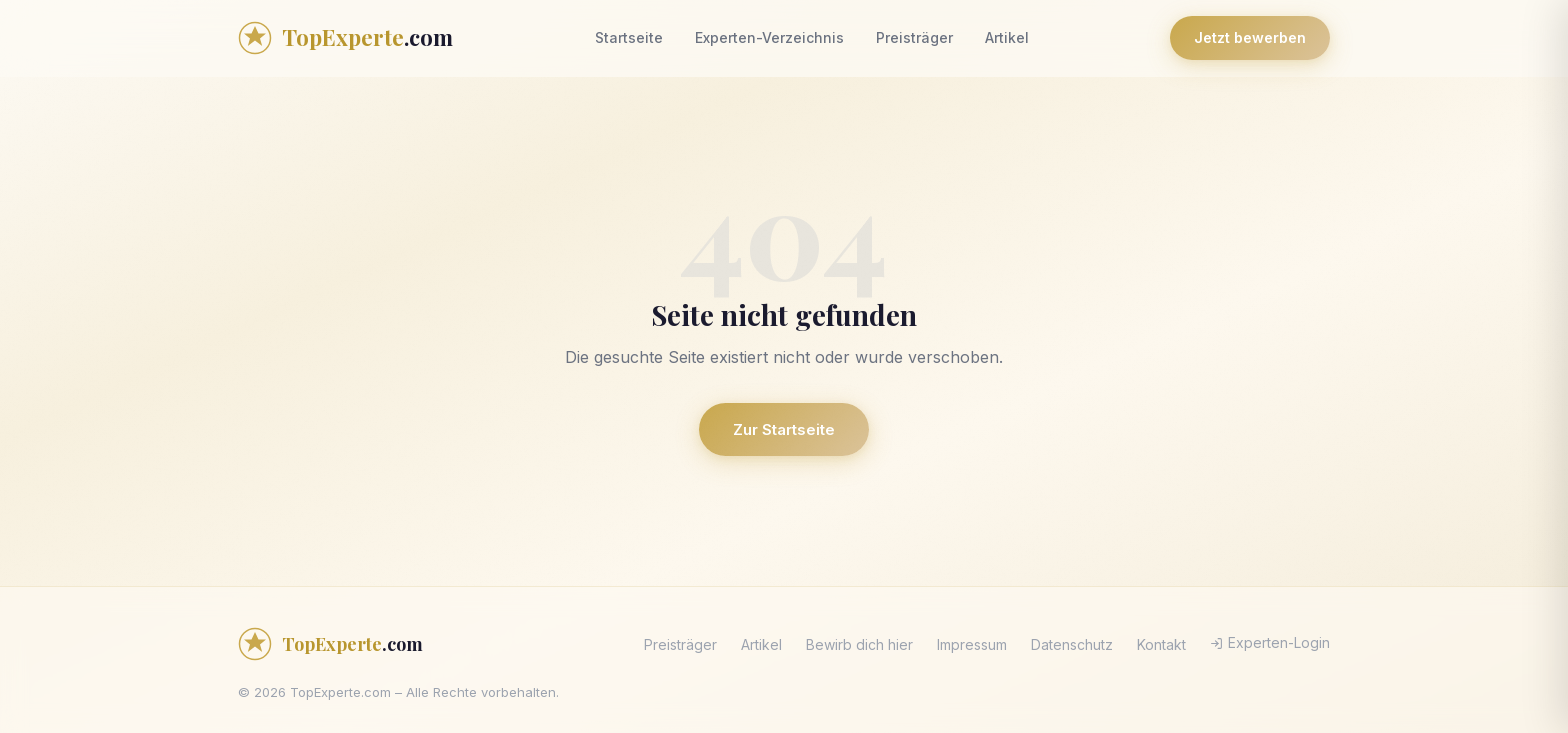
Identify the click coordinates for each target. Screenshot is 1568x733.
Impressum (972, 644)
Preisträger (914, 37)
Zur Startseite (784, 429)
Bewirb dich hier (859, 644)
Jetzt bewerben (1250, 37)
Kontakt (1161, 644)
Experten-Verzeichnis (769, 37)
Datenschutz (1072, 644)
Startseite (629, 37)
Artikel (1007, 37)
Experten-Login (1270, 642)
